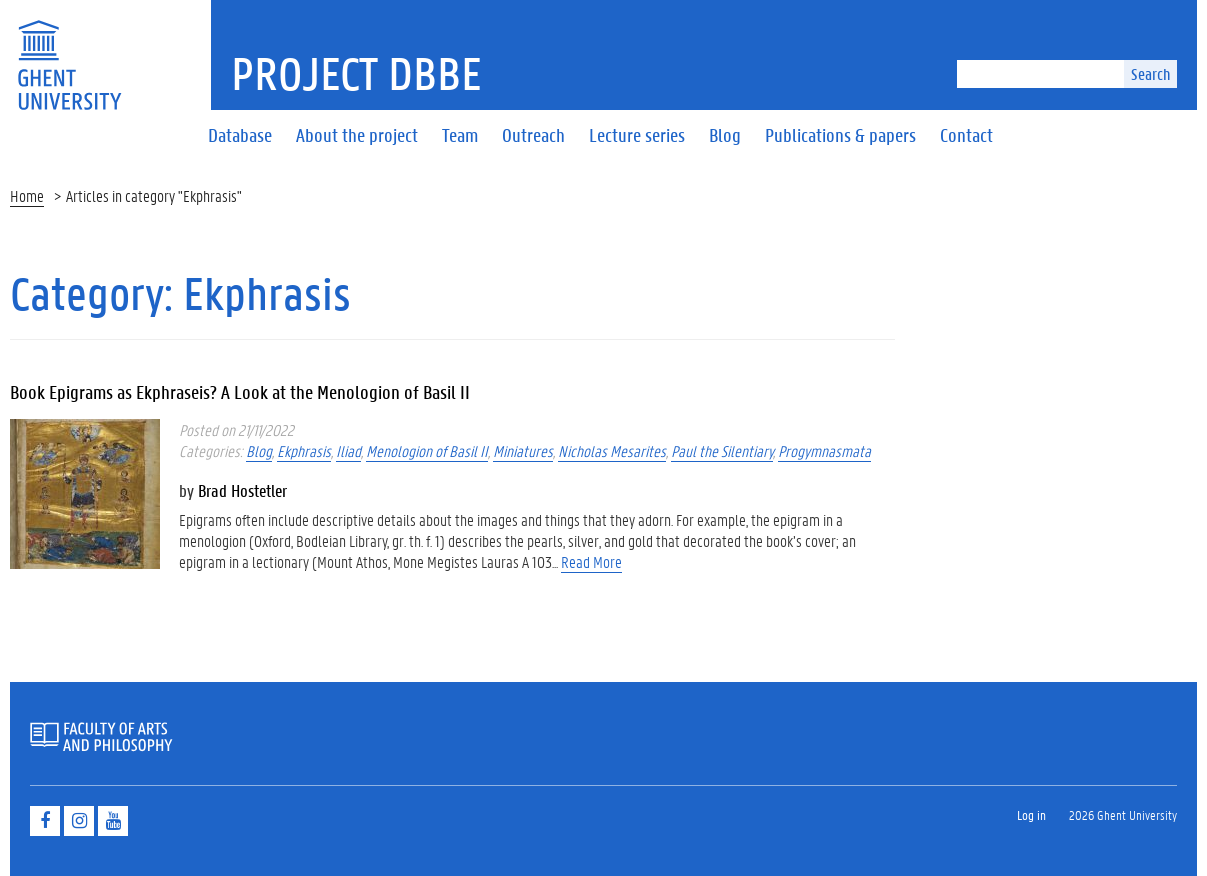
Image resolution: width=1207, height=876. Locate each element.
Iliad (348, 450)
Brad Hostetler (242, 490)
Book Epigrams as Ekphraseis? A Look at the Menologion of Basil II (240, 392)
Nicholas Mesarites (612, 450)
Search (1150, 73)
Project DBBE (356, 73)
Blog (259, 450)
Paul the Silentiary (722, 450)
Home (27, 195)
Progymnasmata (824, 450)
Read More (591, 561)
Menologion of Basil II (427, 450)
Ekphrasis (304, 450)
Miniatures (523, 450)
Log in (1031, 814)
